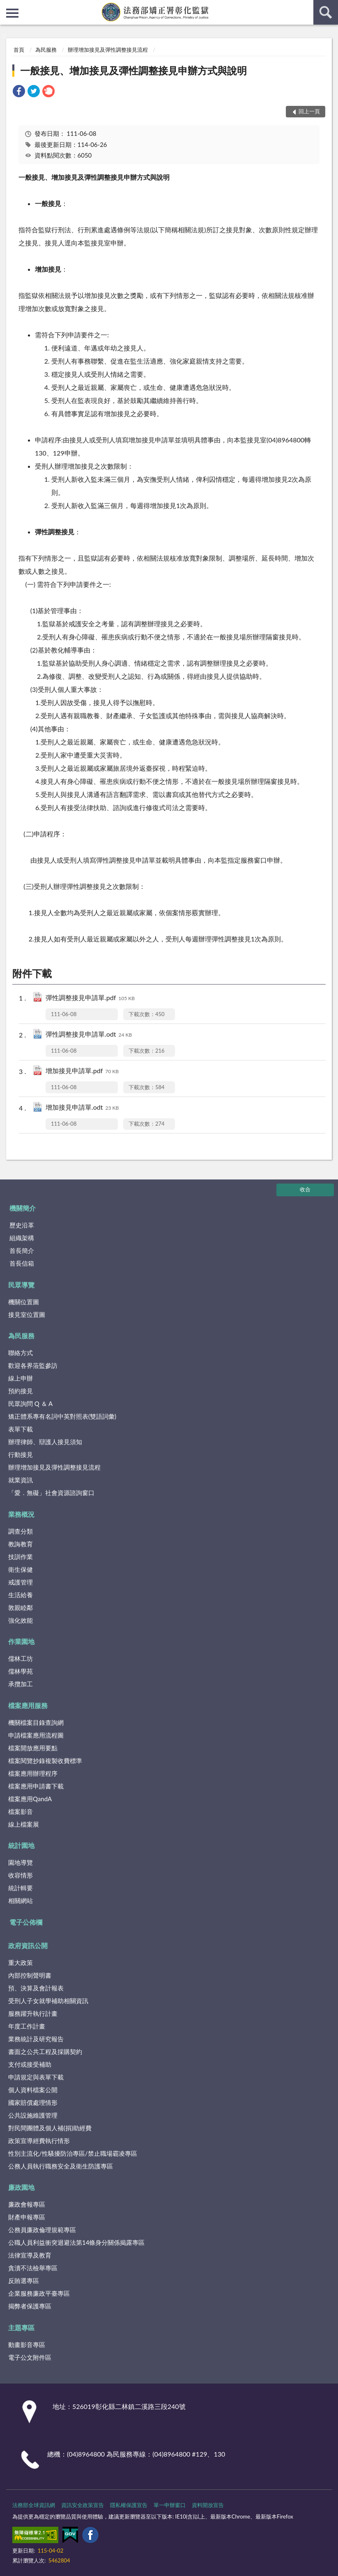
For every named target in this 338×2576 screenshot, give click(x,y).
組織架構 (21, 1237)
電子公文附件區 (29, 2357)
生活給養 (20, 1594)
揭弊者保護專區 (29, 2306)
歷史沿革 (21, 1225)
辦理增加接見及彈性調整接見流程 (108, 49)
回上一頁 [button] (309, 111)
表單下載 (20, 1429)
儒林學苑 (20, 1671)
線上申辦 (20, 1378)
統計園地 (21, 1845)
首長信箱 (21, 1263)
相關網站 (20, 1900)
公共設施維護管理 (32, 2115)
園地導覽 (20, 1862)
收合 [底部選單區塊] (305, 1189)
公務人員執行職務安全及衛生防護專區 (60, 2166)
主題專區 (21, 2327)
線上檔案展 (23, 1824)
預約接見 (20, 1390)
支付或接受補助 (29, 2064)
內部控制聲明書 (29, 1975)
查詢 (325, 12)
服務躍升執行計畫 (32, 2013)
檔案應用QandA (30, 1798)
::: (7, 6)
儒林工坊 (20, 1658)
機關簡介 (22, 1208)
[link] (19, 92)
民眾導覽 (21, 1285)
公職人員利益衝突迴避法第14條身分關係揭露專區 (76, 2242)
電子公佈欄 (25, 1922)
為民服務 (46, 49)
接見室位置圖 (26, 1314)
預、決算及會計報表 (36, 1988)
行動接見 (20, 1454)
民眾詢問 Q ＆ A (30, 1403)
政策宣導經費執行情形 (39, 2140)
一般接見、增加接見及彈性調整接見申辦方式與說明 (133, 70)
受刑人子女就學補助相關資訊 (48, 2000)
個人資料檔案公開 (32, 2089)
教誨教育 (20, 1544)
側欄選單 (12, 13)
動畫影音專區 (26, 2344)
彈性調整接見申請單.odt (89, 1035)
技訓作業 (20, 1556)
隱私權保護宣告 (128, 2505)
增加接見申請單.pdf (82, 1071)
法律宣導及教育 (29, 2255)
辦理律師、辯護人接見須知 (45, 1441)
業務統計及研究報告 (36, 2038)
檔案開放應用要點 (32, 1748)
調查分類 (20, 1531)
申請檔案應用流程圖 (36, 1735)
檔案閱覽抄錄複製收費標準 (45, 1760)
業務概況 (21, 1514)
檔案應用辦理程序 (32, 1773)
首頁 (19, 49)
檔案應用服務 (28, 1705)
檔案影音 (20, 1811)
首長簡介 (21, 1250)
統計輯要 (20, 1887)
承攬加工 (20, 1684)
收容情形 (20, 1875)
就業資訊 (20, 1480)
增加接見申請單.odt (82, 1108)
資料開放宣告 (208, 2505)
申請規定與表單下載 (36, 2077)
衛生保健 (20, 1569)
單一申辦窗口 (170, 2505)
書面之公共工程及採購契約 (45, 2051)
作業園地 (21, 1641)
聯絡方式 (20, 1352)
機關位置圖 (23, 1301)
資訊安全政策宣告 (82, 2505)
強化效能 (20, 1620)
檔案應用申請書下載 (36, 1786)
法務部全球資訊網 (33, 2505)
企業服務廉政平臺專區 (39, 2293)
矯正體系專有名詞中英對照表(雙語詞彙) (62, 1416)
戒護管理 (20, 1582)
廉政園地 (21, 2187)
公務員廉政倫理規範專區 (42, 2229)
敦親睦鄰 (20, 1607)
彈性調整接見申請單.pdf (90, 998)
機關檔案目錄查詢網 (36, 1722)
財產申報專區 (26, 2217)
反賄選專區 (23, 2280)
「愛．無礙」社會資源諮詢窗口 (51, 1492)
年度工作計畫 (26, 2026)
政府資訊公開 (28, 1945)
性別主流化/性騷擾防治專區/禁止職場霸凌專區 (72, 2153)
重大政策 (20, 1962)
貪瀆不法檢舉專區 (32, 2267)
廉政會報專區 (26, 2204)
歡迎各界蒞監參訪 (32, 1365)
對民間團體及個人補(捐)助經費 (50, 2128)
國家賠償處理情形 (32, 2102)
